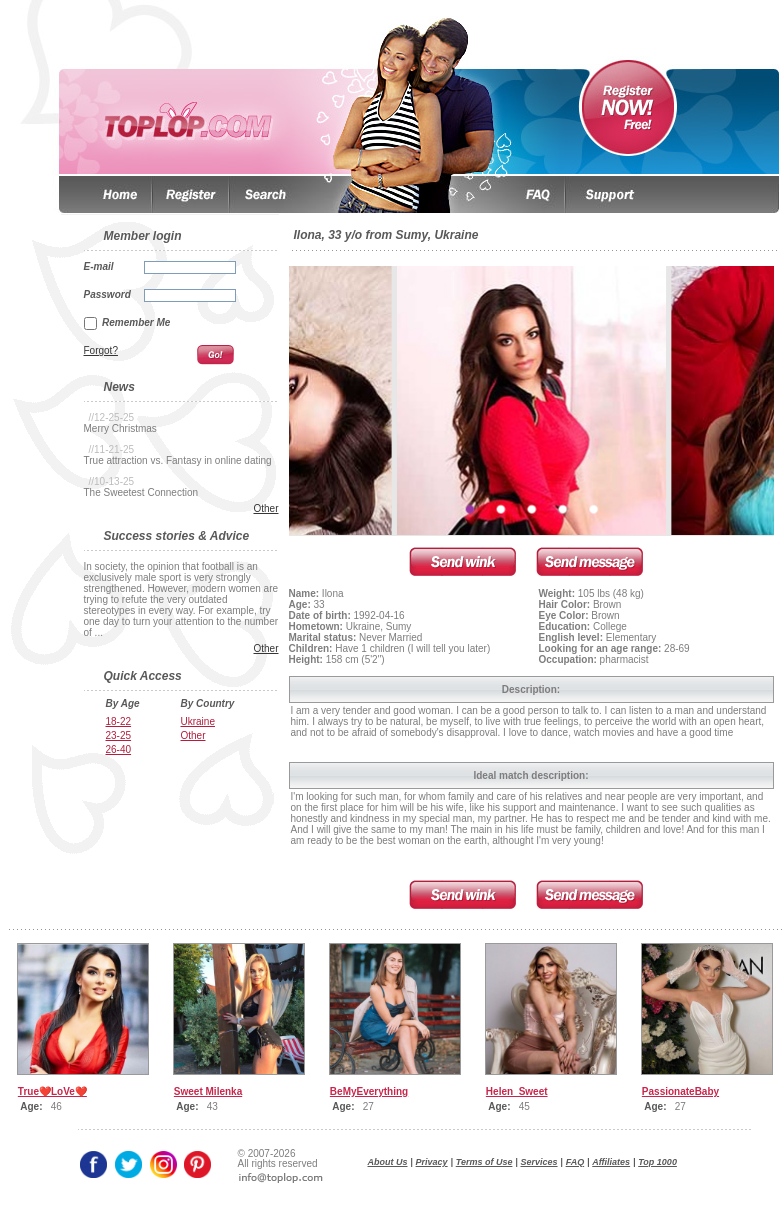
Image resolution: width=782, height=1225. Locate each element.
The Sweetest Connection (141, 492)
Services (539, 1162)
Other (265, 508)
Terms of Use (484, 1162)
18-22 (119, 721)
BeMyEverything (369, 1091)
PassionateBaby (680, 1091)
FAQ (575, 1162)
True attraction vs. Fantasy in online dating (178, 460)
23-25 (119, 735)
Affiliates (611, 1162)
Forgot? (101, 350)
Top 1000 (657, 1162)
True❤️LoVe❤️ (52, 1091)
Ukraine (198, 721)
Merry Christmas (120, 428)
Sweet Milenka (208, 1091)
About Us (388, 1162)
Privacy (432, 1162)
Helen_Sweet (517, 1091)
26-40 (119, 749)
